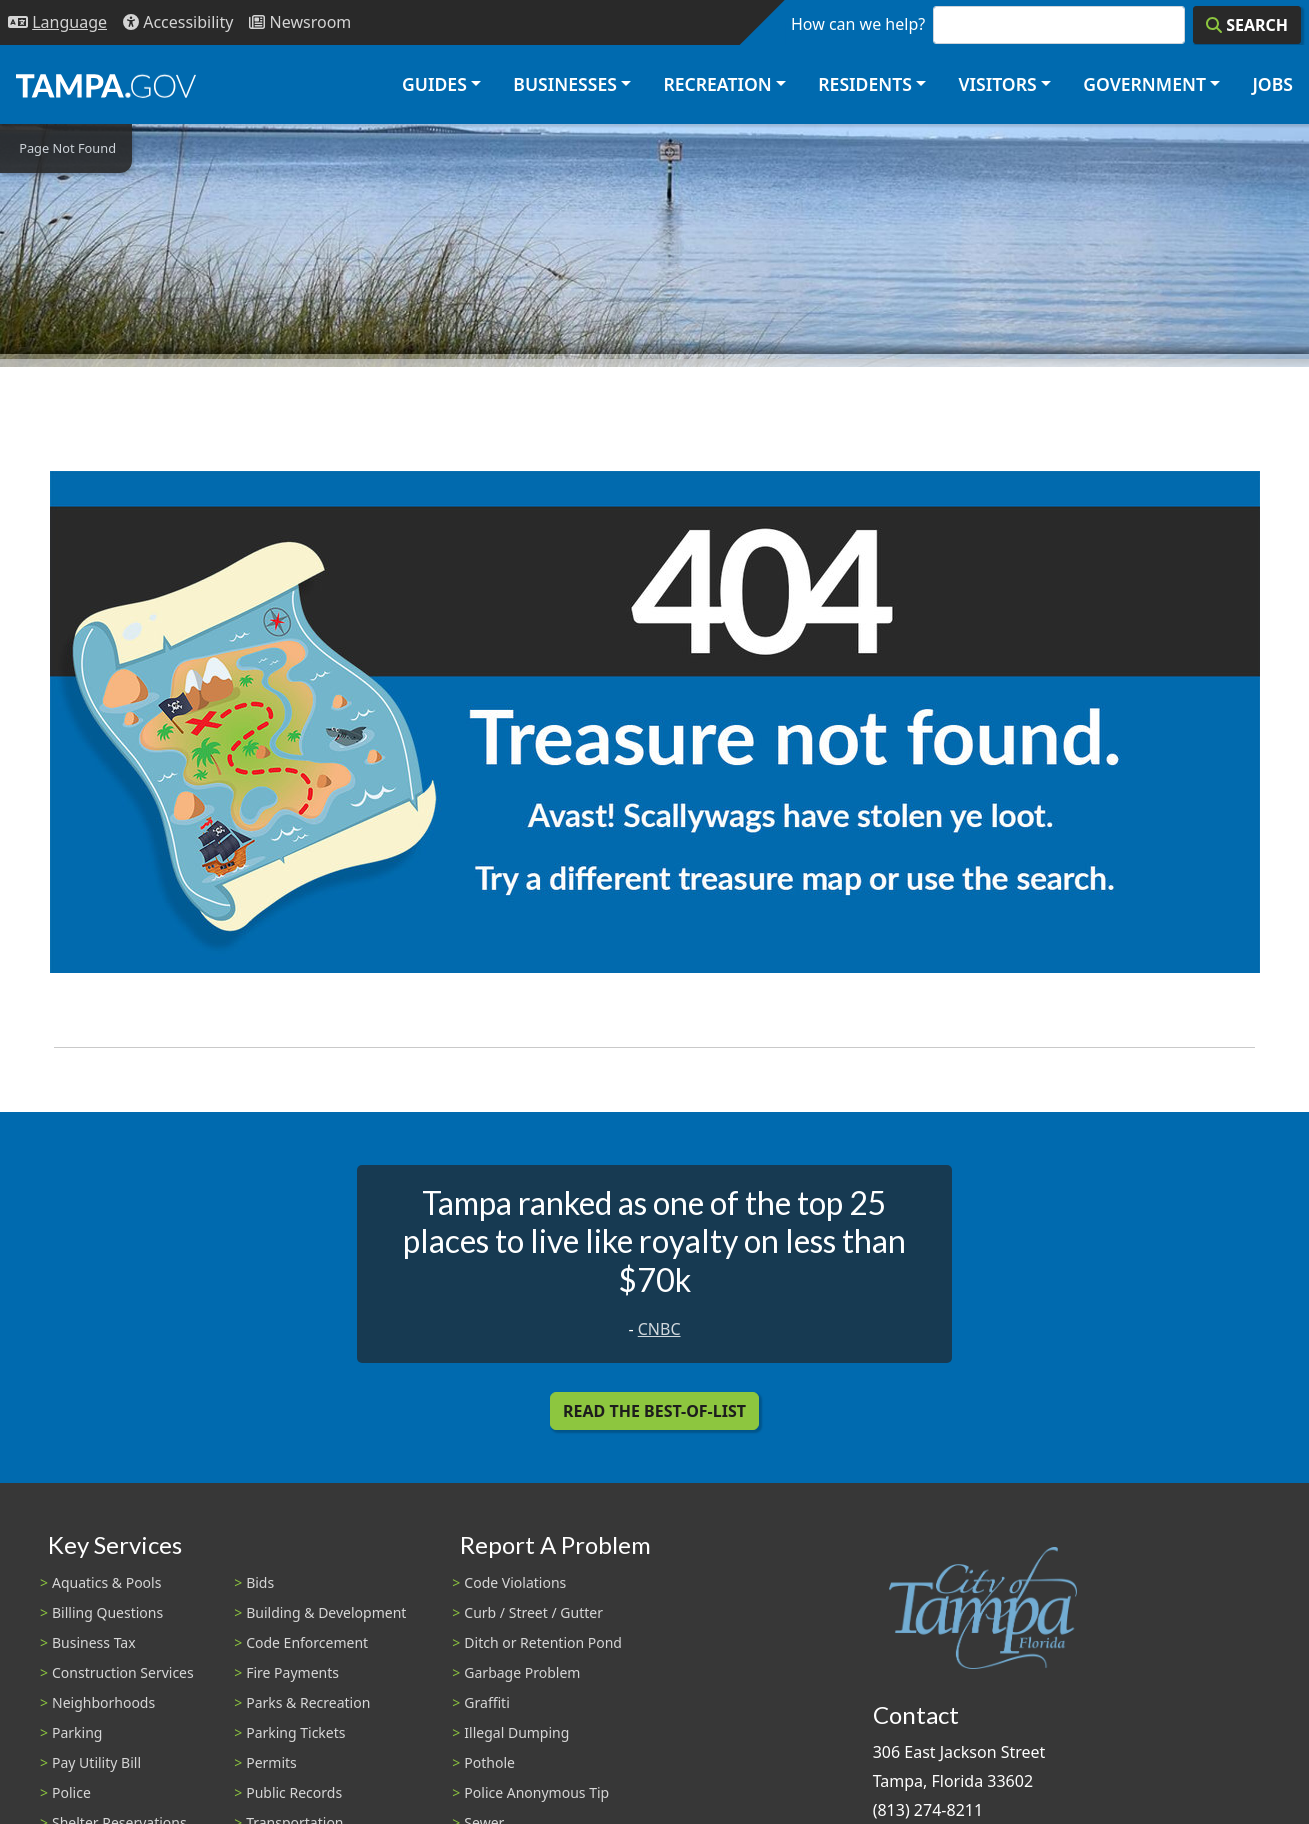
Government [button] (1144, 84)
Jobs (1272, 84)
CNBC (659, 1329)
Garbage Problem (522, 1672)
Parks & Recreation (308, 1702)
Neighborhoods (103, 1702)
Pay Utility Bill (96, 1762)
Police (71, 1792)
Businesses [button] (565, 84)
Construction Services (123, 1672)
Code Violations (515, 1582)
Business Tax (94, 1642)
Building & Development (326, 1612)
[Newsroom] (300, 22)
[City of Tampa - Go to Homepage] (106, 85)
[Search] (1247, 25)
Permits (271, 1762)
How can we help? (858, 24)
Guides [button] (434, 84)
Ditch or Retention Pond (543, 1642)
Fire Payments (292, 1672)
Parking (77, 1732)
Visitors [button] (997, 84)
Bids (260, 1582)
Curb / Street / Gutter (533, 1612)
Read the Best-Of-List (654, 1411)
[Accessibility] (178, 22)
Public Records (294, 1792)
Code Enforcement (307, 1642)
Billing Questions (107, 1612)
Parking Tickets (295, 1732)
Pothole (489, 1762)
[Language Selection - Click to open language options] (57, 22)
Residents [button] (865, 84)
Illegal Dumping (516, 1732)
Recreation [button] (717, 84)
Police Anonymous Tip (536, 1792)
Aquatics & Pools (106, 1582)
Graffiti (486, 1702)
